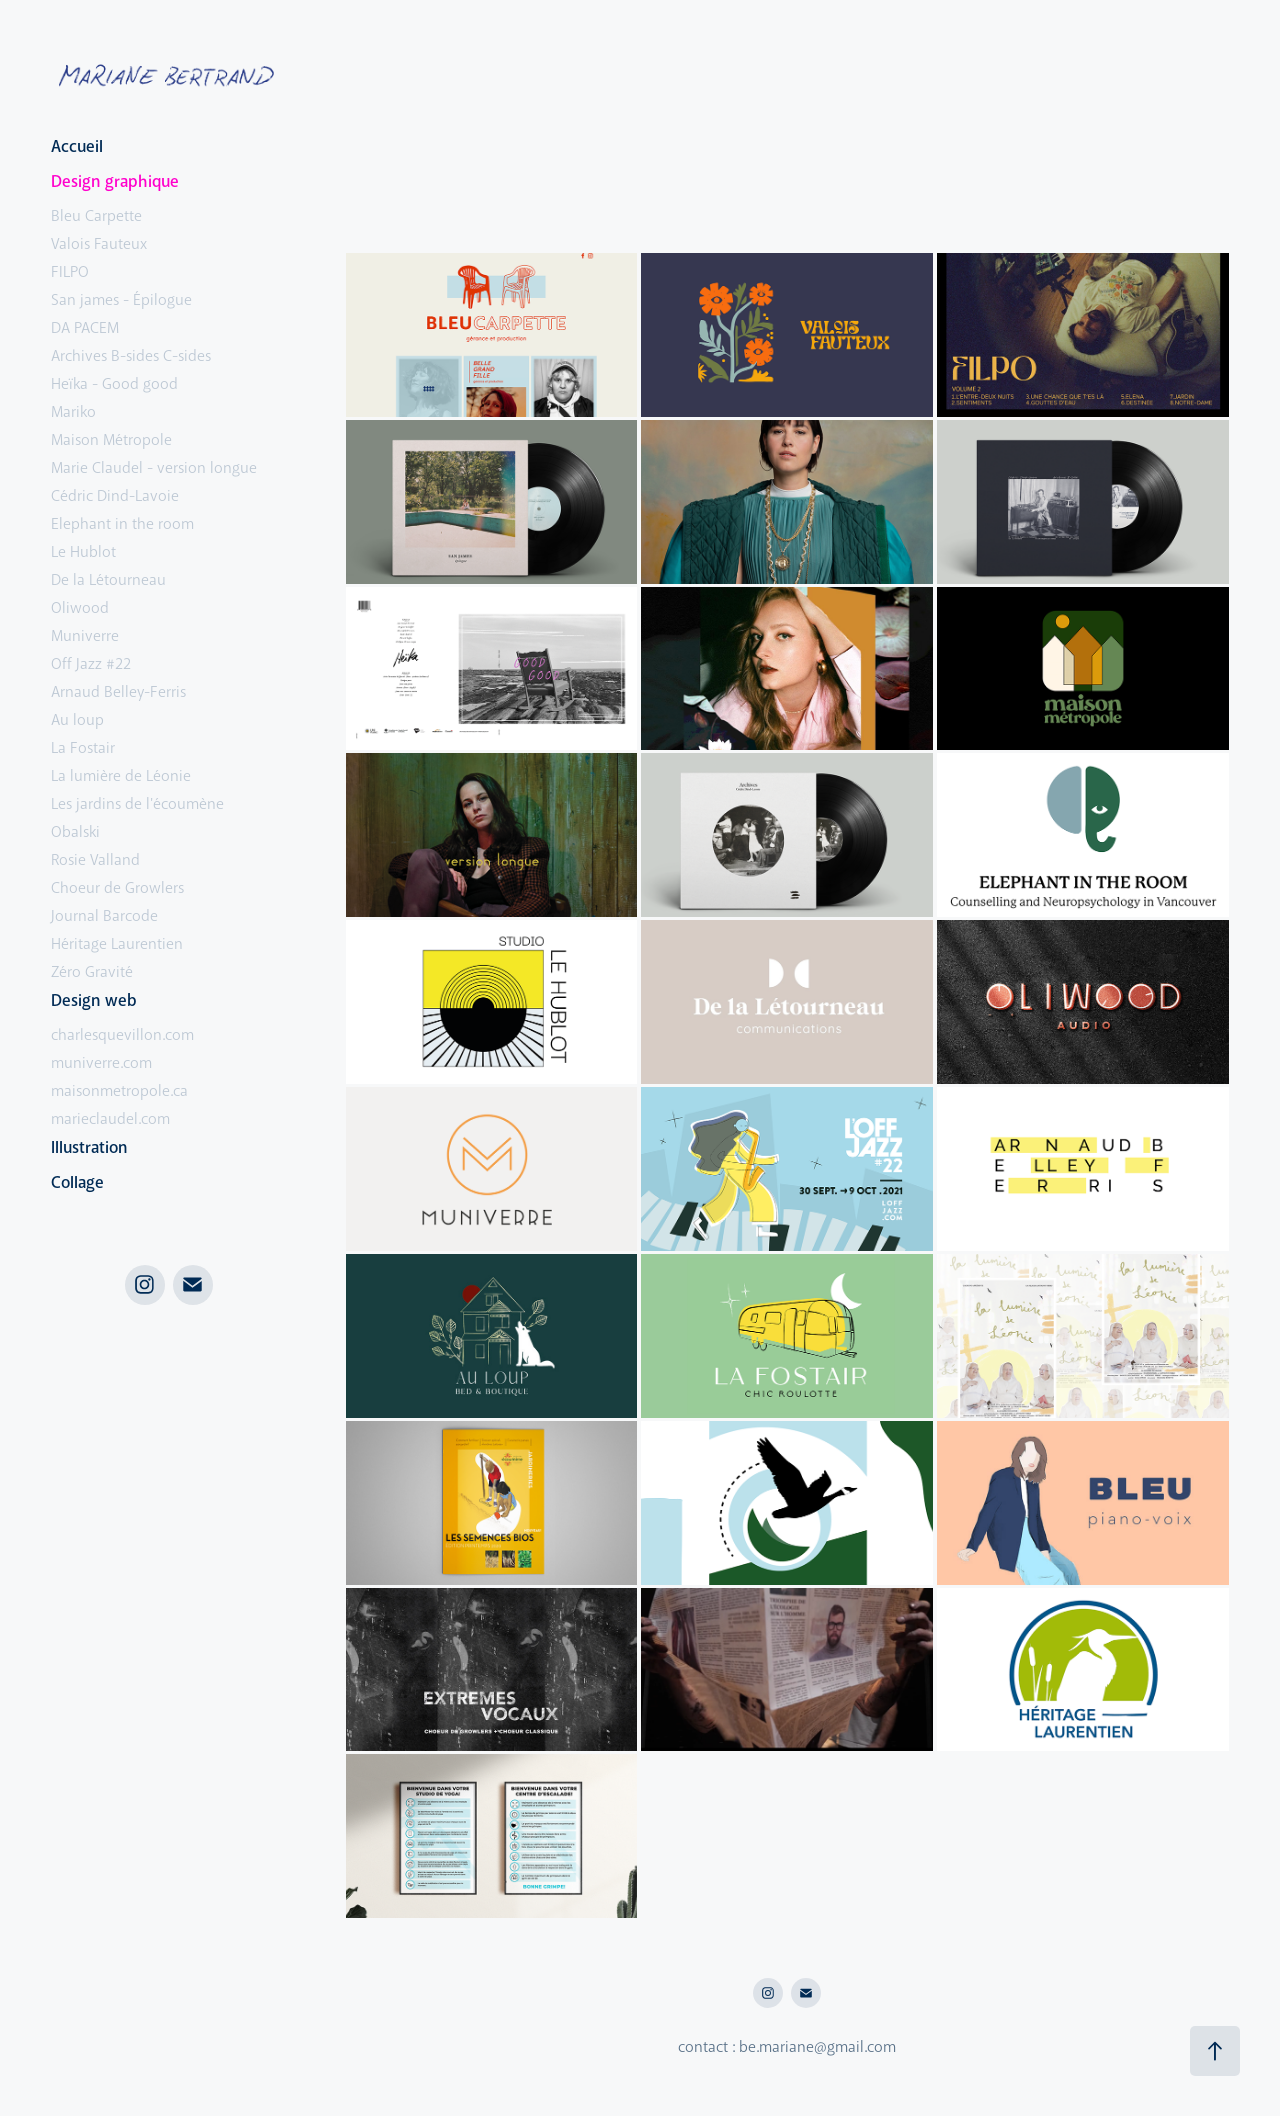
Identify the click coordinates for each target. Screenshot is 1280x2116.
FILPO (70, 272)
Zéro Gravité (92, 972)
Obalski (75, 832)
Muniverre (85, 636)
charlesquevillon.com (122, 1035)
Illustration (89, 1147)
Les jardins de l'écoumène (137, 804)
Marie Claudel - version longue (154, 468)
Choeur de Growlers (117, 888)
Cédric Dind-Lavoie (115, 496)
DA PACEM (85, 328)
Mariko (73, 412)
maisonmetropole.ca (119, 1091)
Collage (77, 1182)
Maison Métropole (111, 440)
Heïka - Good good (114, 384)
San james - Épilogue (121, 300)
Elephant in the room (122, 524)
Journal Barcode (104, 916)
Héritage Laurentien (117, 944)
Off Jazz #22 (91, 664)
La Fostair (83, 748)
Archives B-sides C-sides (131, 356)
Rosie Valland (95, 860)
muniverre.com (101, 1063)
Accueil (77, 146)
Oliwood (80, 608)
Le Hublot (83, 552)
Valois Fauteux (99, 244)
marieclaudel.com (110, 1119)
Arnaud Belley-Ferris (118, 692)
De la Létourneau (108, 580)
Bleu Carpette (96, 216)
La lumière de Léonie (121, 776)
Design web (94, 1000)
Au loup (77, 720)
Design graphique (115, 181)
